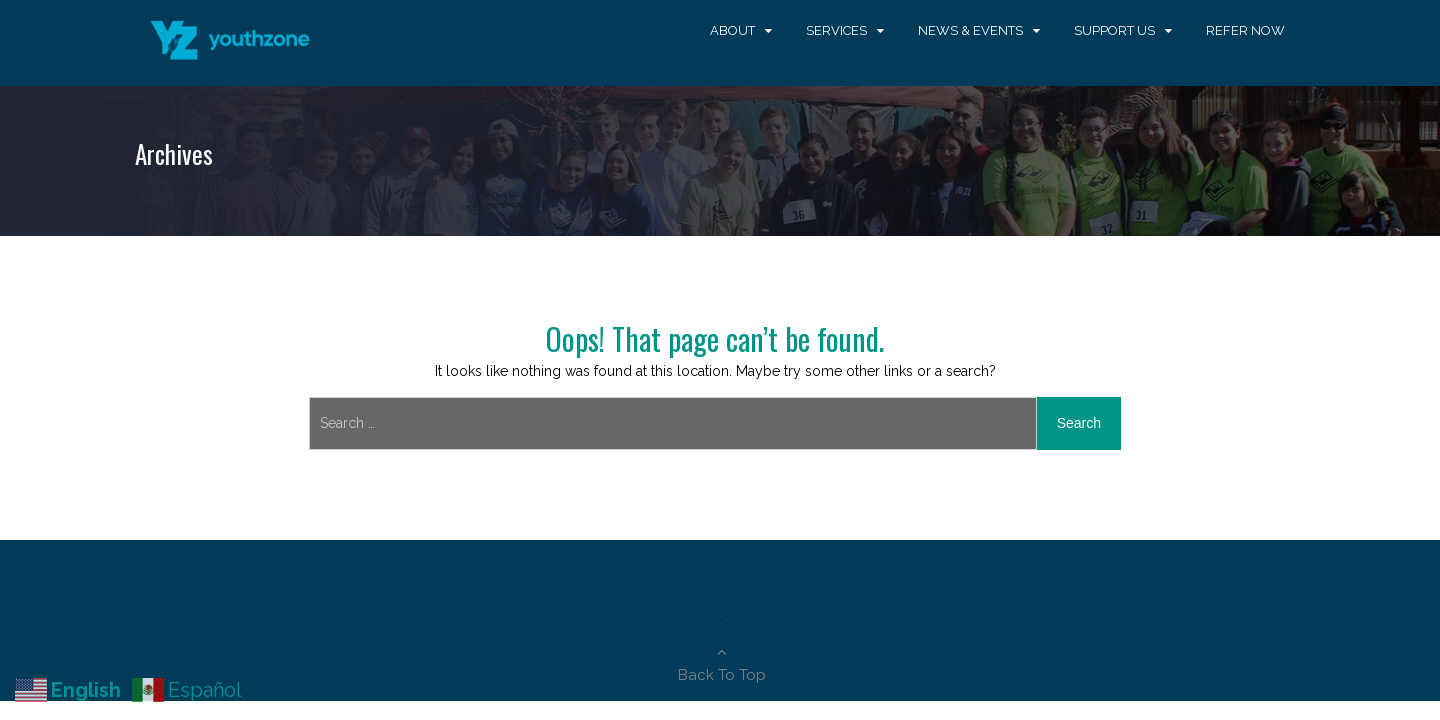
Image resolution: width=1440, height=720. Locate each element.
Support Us (1114, 30)
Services (836, 30)
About (732, 30)
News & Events (970, 30)
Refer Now (1245, 30)
